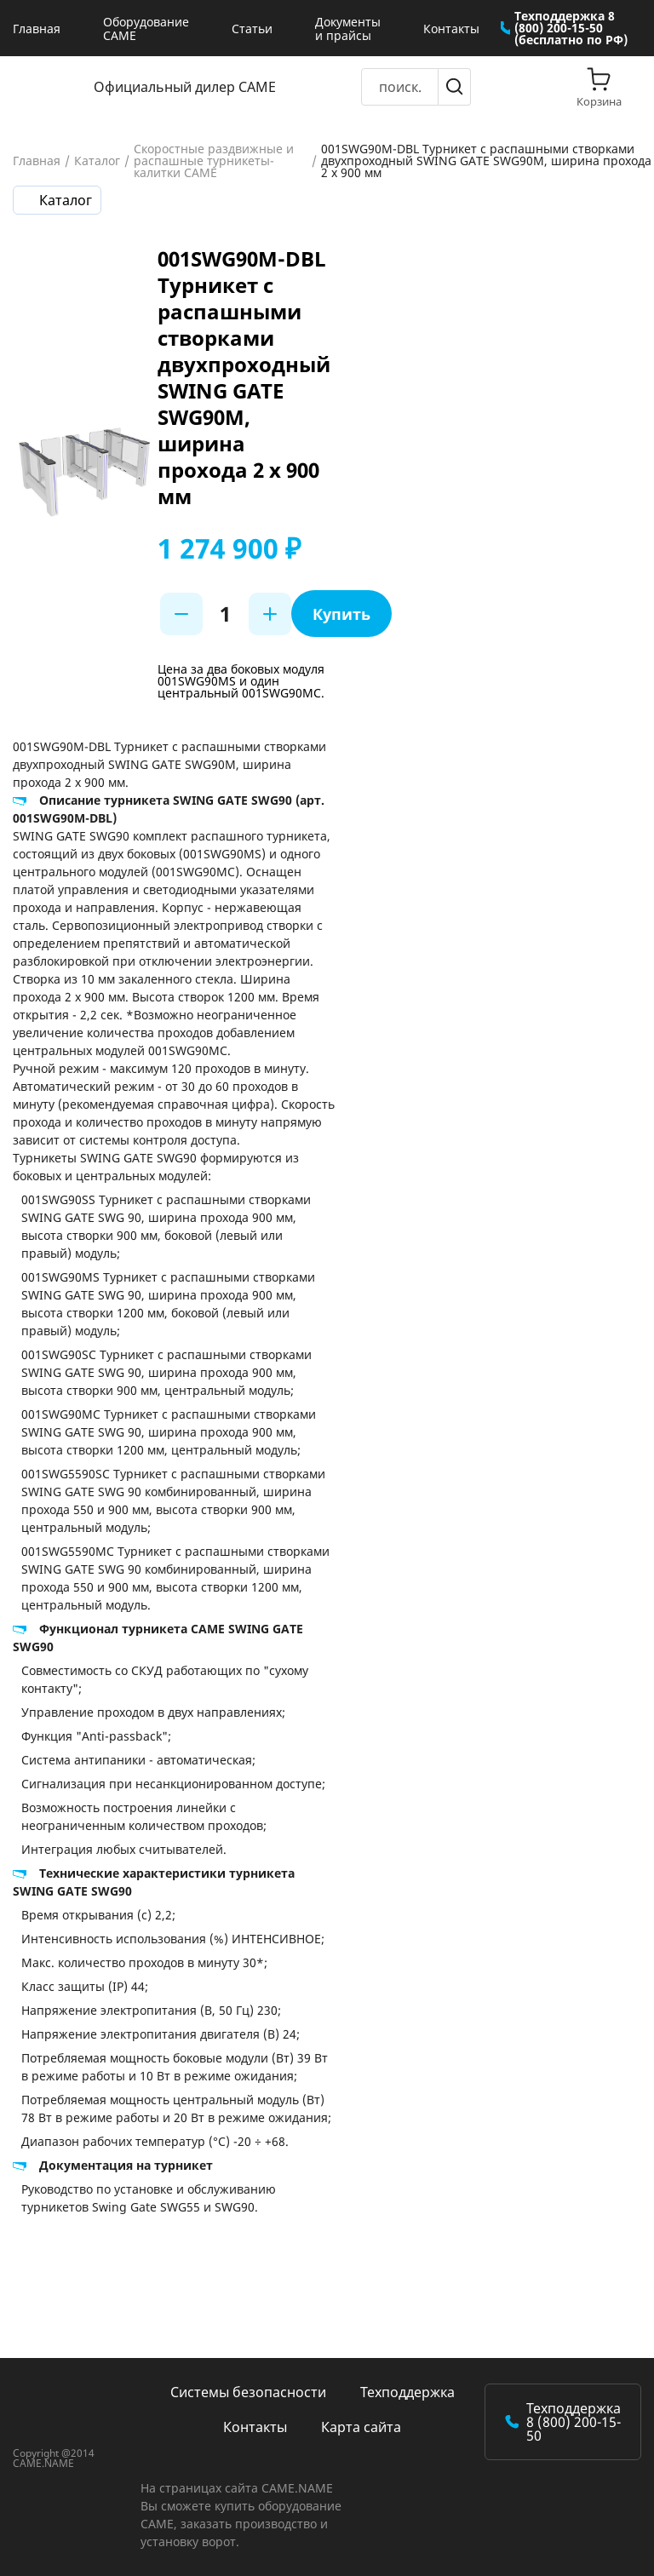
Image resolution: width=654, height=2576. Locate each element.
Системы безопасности (248, 2392)
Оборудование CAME (146, 28)
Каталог (97, 161)
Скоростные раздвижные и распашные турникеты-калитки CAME (214, 161)
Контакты (451, 28)
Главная (36, 28)
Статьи (252, 28)
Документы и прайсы (348, 28)
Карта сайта (361, 2427)
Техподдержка (407, 2392)
